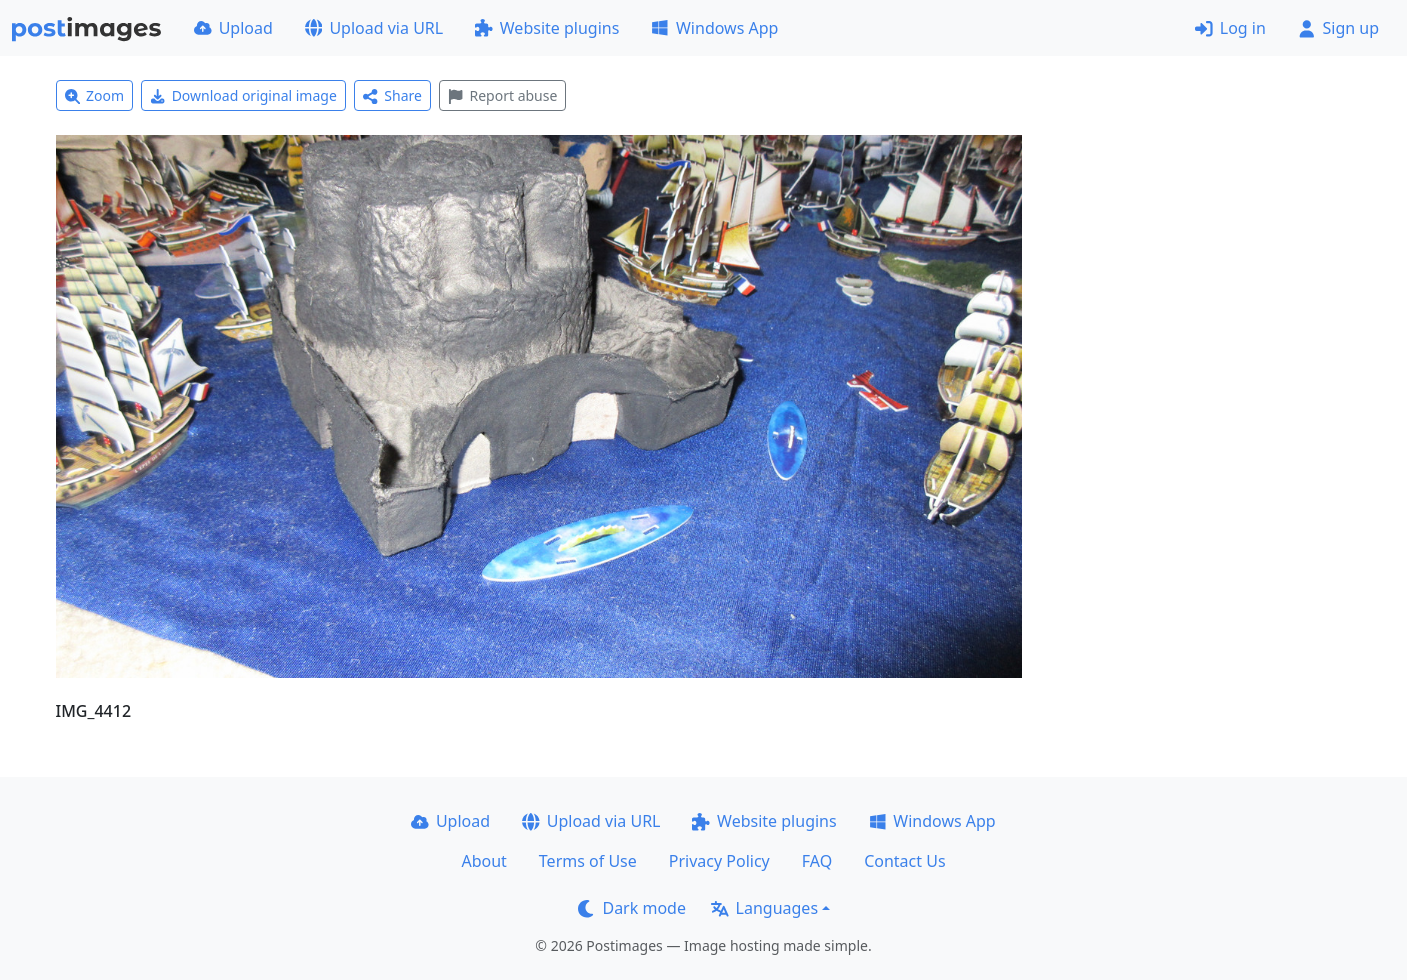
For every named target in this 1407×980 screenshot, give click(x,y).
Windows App (714, 28)
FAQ (817, 861)
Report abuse (502, 95)
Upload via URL (374, 28)
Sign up (1338, 28)
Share (392, 95)
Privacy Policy (719, 861)
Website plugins (547, 28)
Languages (764, 908)
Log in (1230, 28)
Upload (233, 28)
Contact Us (904, 861)
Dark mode (632, 908)
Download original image (243, 95)
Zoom (95, 95)
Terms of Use (588, 861)
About (483, 861)
